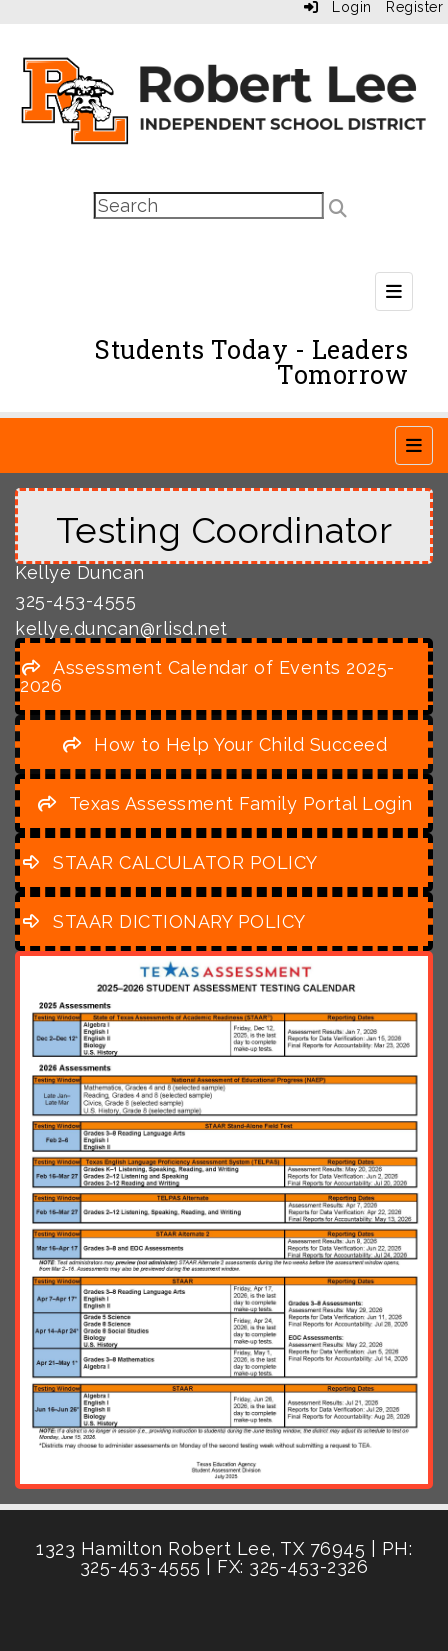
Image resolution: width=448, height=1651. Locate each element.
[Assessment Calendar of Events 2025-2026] (207, 676)
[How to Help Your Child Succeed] (224, 744)
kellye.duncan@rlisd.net (121, 628)
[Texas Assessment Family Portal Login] (224, 803)
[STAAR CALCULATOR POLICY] (169, 862)
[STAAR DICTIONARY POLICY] (163, 921)
